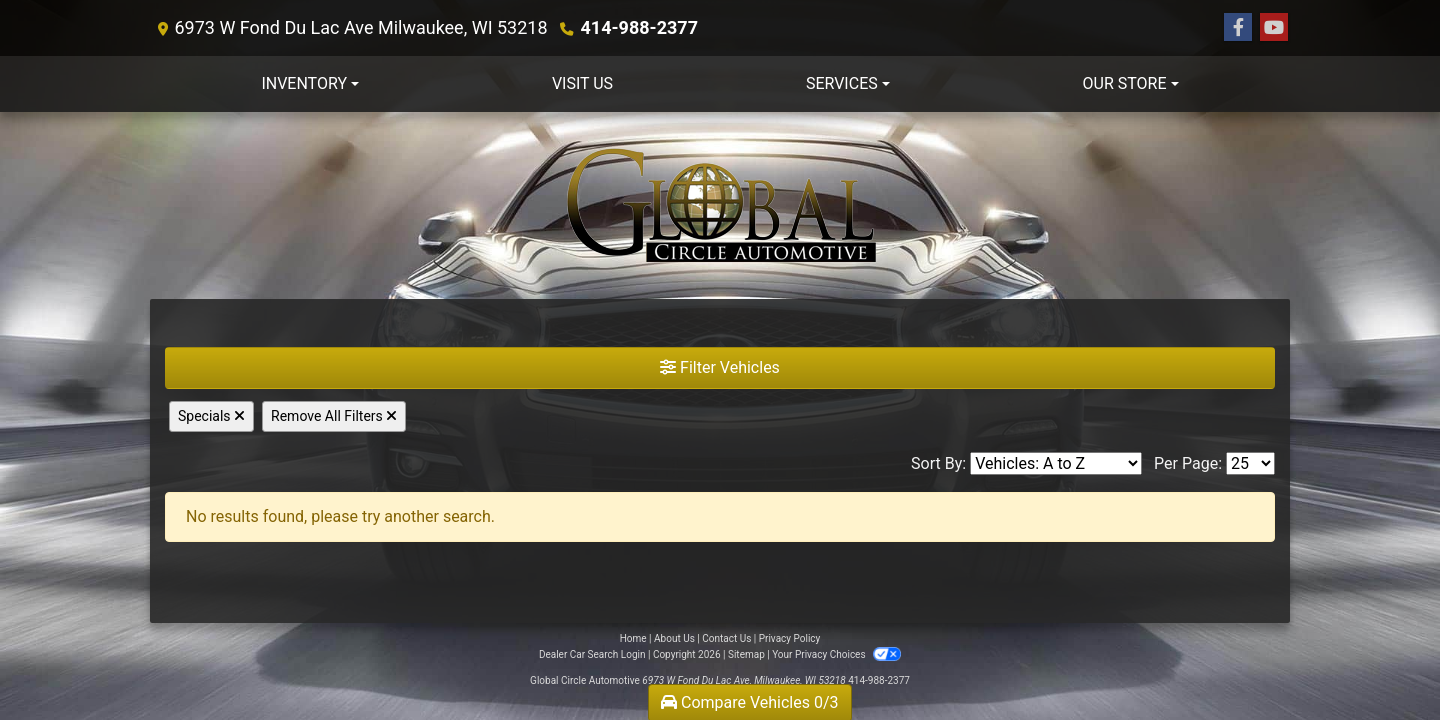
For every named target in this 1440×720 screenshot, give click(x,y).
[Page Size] (1250, 463)
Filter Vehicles (720, 367)
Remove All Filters (334, 416)
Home (633, 638)
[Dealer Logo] (720, 205)
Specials (211, 416)
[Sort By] (1056, 463)
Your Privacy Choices (836, 654)
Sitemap (746, 654)
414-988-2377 (639, 27)
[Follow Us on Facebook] (1238, 28)
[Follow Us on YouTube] (1274, 28)
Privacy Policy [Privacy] (790, 638)
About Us (674, 638)
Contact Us (726, 638)
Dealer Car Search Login (592, 654)
